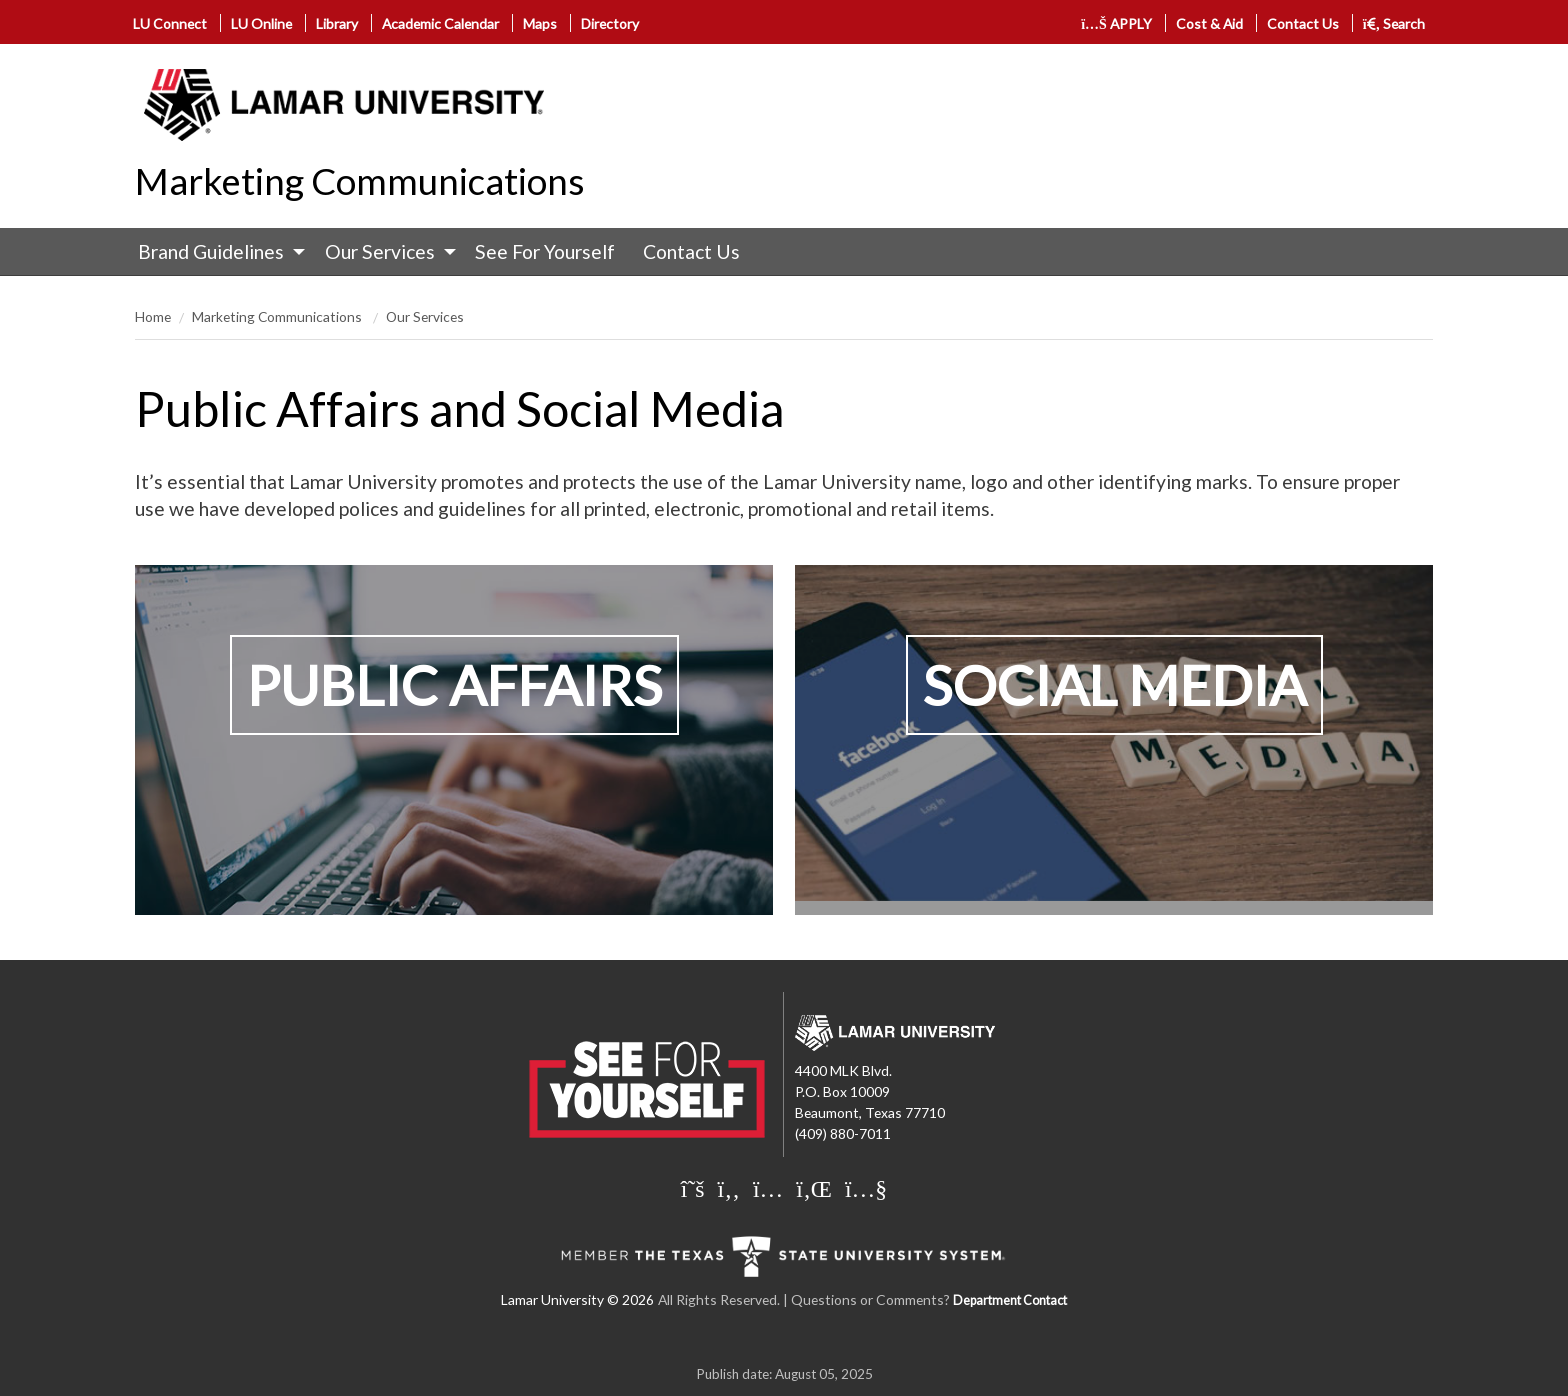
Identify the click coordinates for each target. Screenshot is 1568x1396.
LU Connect (170, 23)
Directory (610, 23)
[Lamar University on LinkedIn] (814, 1188)
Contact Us (1303, 23)
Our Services (380, 251)
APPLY (1116, 23)
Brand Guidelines (211, 251)
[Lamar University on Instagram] (768, 1188)
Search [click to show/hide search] (1394, 23)
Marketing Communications (360, 181)
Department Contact (1010, 1300)
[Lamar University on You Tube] (866, 1188)
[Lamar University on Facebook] (729, 1188)
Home (153, 316)
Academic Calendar (440, 23)
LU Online (261, 23)
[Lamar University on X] (693, 1188)
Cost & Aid (1209, 23)
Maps (540, 23)
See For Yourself (545, 251)
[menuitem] (217, 252)
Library (337, 23)
